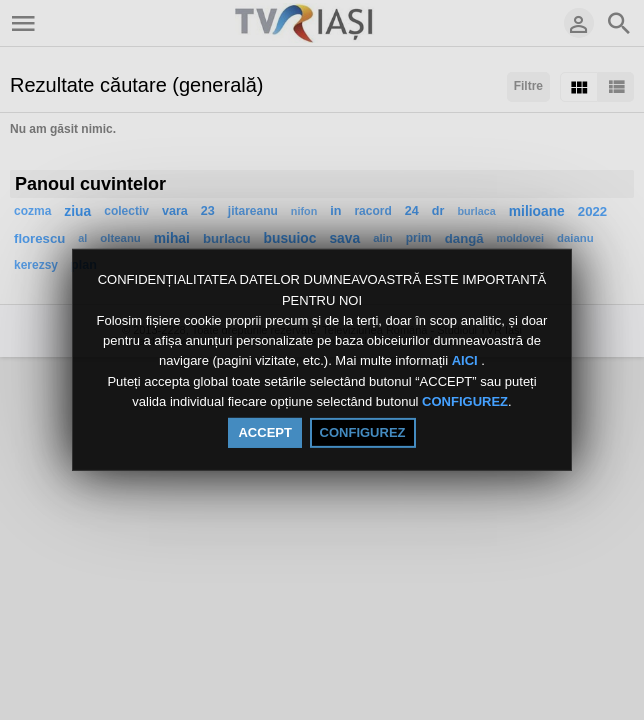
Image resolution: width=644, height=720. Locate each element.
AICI (467, 361)
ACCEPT (264, 432)
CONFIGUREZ (465, 401)
